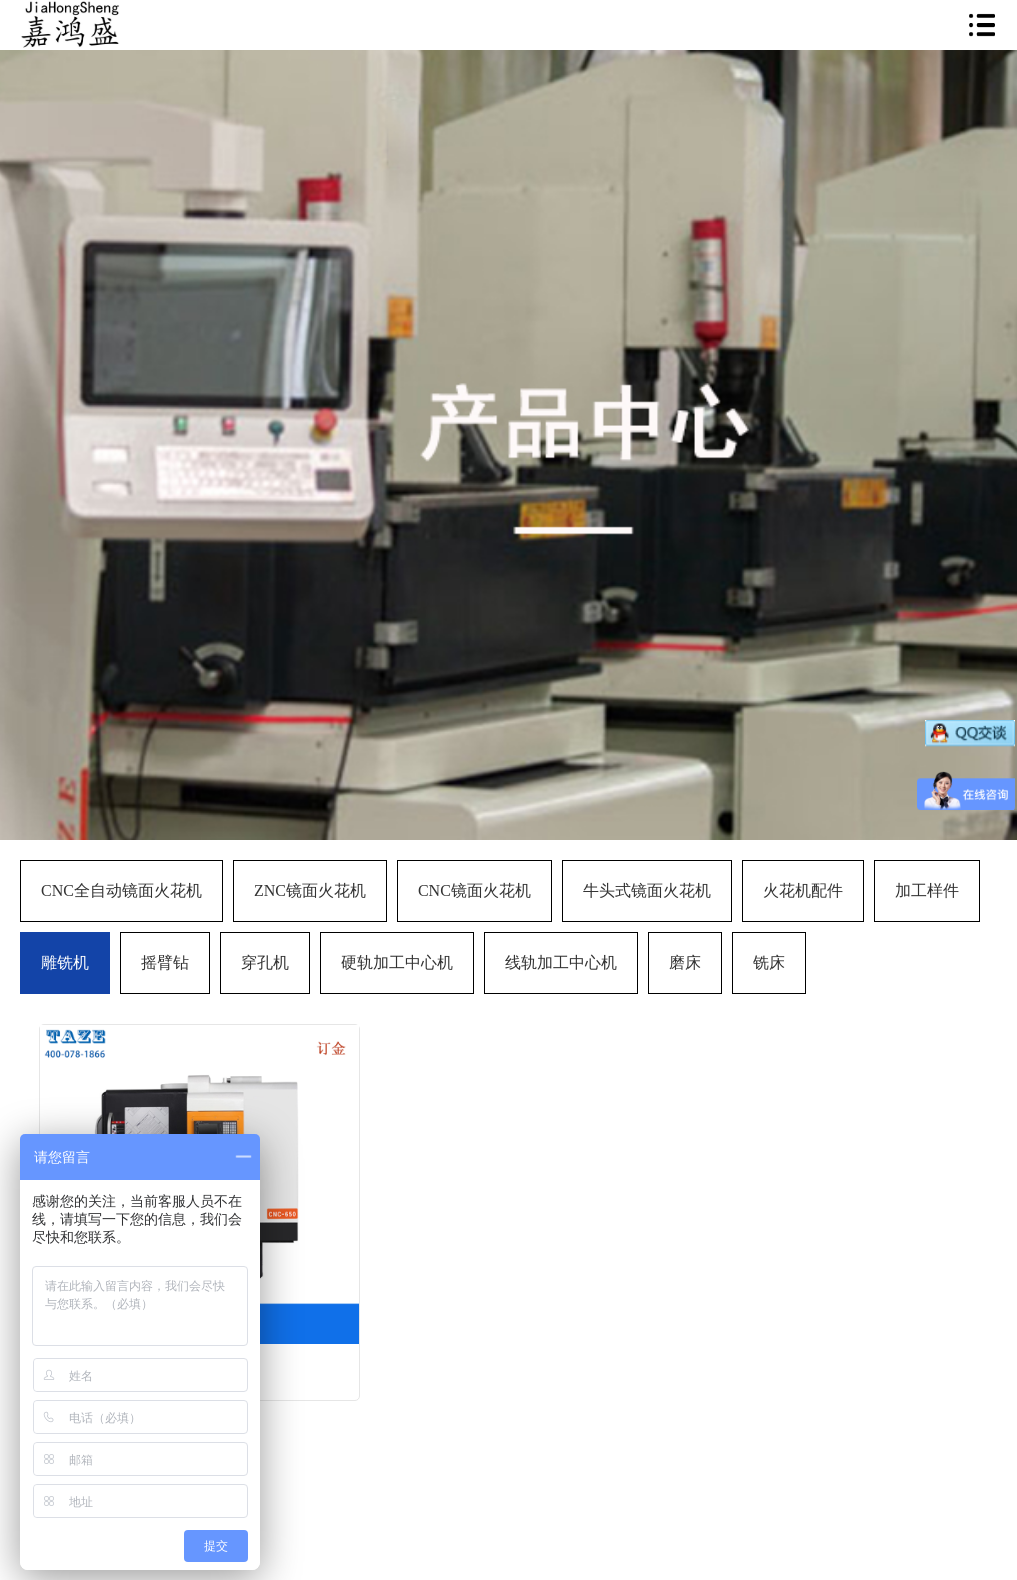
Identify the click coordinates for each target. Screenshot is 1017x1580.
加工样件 (927, 890)
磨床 (685, 962)
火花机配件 (803, 890)
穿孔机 (265, 962)
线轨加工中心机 (561, 962)
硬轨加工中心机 (397, 962)
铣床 (769, 962)
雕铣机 (65, 962)
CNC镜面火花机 (474, 890)
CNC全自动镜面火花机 (121, 890)
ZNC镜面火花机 (310, 890)
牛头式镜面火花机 (647, 890)
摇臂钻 (165, 962)
